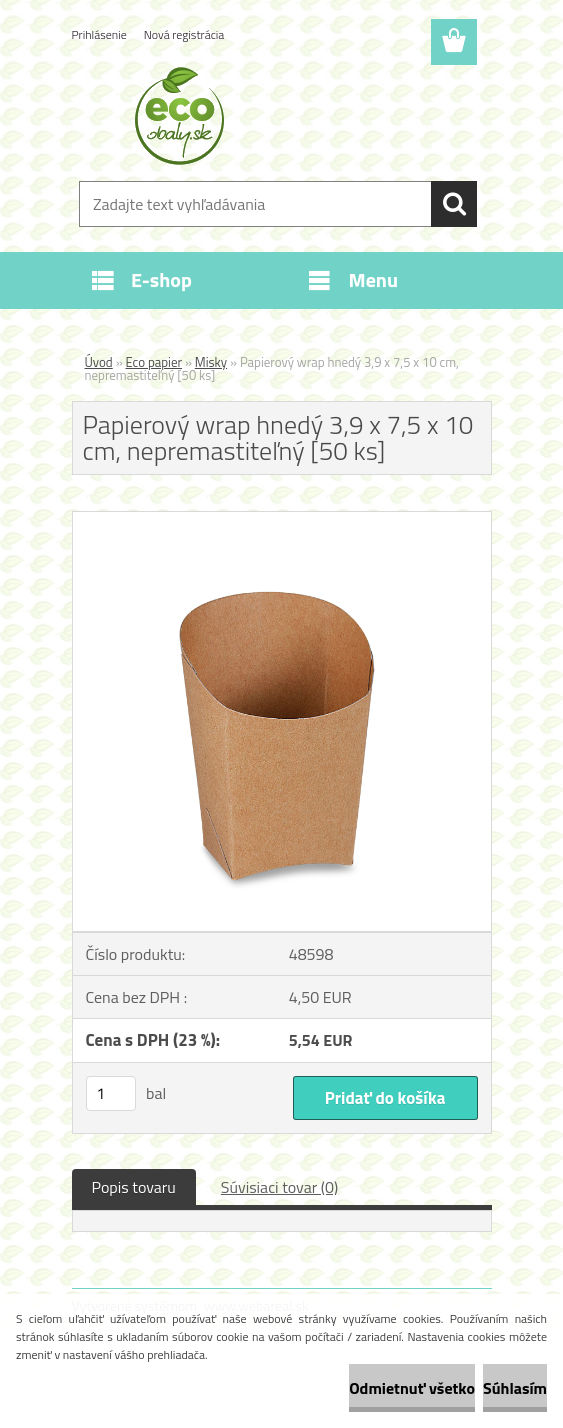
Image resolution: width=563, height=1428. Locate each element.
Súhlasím (515, 1388)
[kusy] (111, 1093)
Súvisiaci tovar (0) (279, 1187)
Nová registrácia (184, 34)
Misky (211, 362)
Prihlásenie (99, 34)
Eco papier (154, 362)
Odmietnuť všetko (412, 1388)
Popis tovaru (134, 1187)
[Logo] (269, 116)
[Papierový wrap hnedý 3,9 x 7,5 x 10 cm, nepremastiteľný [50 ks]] (282, 520)
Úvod (99, 362)
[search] (454, 204)
